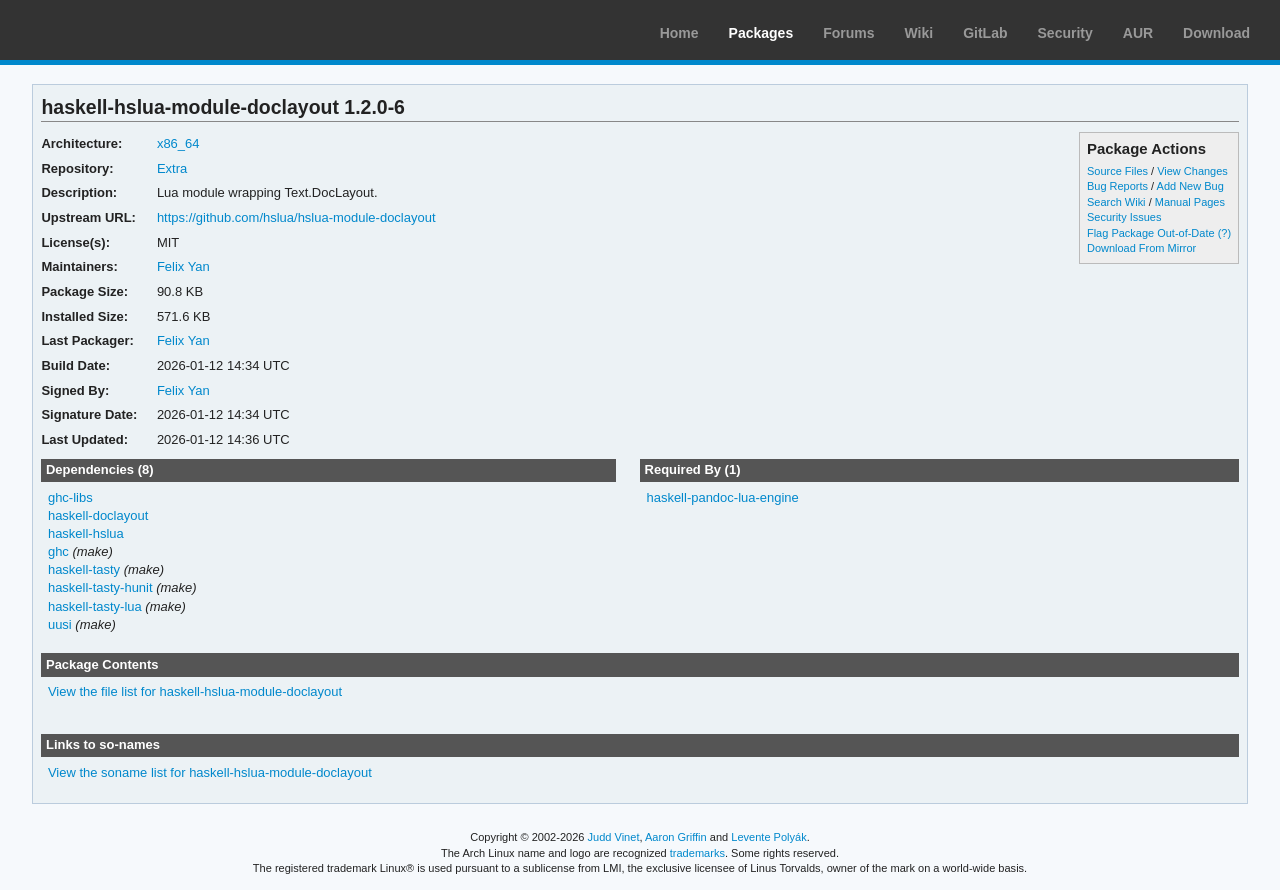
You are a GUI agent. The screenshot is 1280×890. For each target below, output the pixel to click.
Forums (848, 33)
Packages (761, 33)
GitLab (985, 33)
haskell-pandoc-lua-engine (722, 497)
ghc (58, 551)
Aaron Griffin (676, 837)
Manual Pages (1190, 202)
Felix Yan (183, 266)
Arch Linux (110, 30)
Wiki (919, 33)
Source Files (1117, 171)
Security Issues (1124, 217)
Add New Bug (1190, 186)
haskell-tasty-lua (95, 606)
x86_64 (178, 143)
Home (679, 33)
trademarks (697, 853)
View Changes (1192, 171)
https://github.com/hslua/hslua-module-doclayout (296, 217)
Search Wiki (1116, 202)
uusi (60, 624)
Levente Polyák (768, 837)
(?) (1224, 233)
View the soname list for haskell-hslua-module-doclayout (210, 772)
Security (1065, 33)
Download (1216, 33)
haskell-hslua (86, 533)
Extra (172, 168)
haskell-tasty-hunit (100, 587)
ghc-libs (70, 497)
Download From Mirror (1141, 248)
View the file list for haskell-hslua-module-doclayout (195, 691)
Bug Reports (1117, 186)
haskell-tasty (84, 569)
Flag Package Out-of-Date (1151, 233)
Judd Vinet (614, 837)
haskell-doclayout (98, 515)
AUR (1138, 33)
